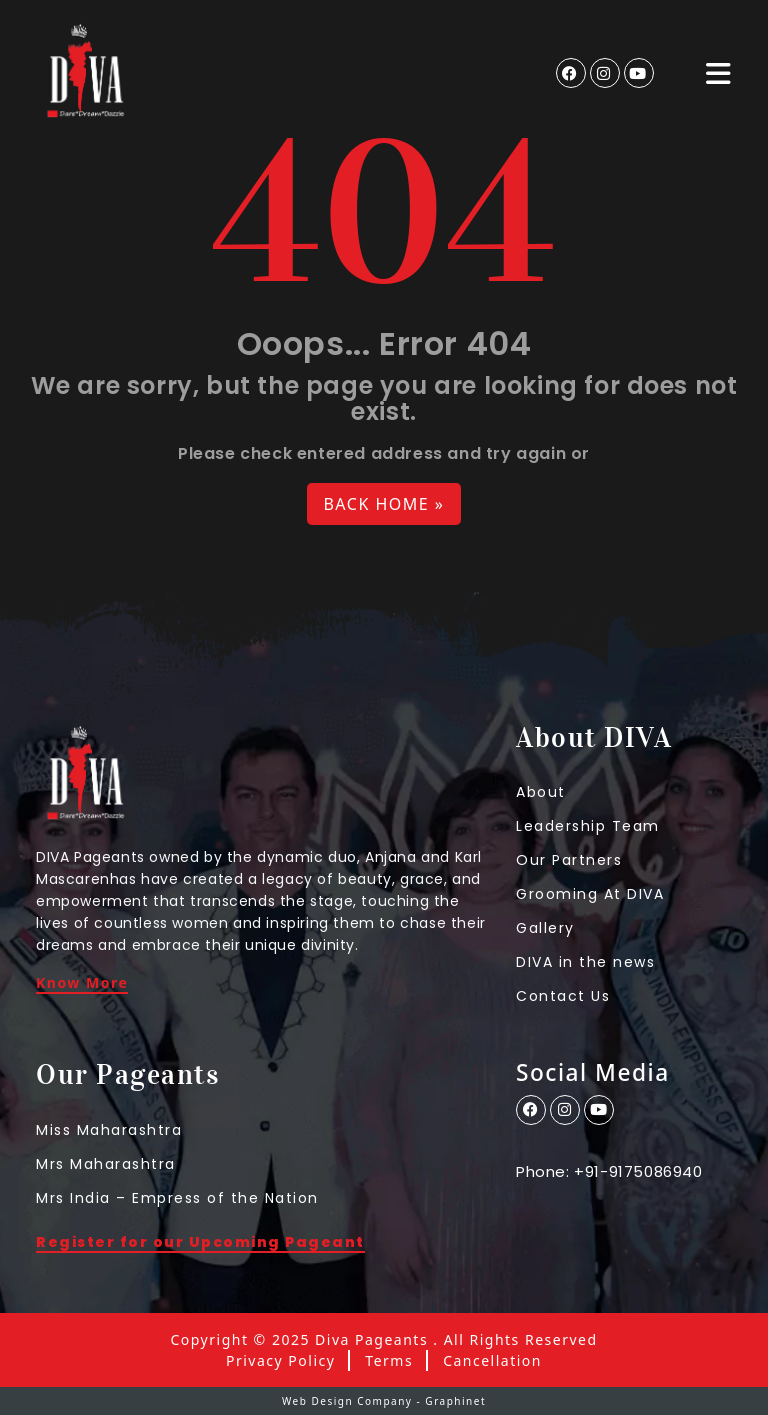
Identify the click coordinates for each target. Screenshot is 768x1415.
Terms (389, 1361)
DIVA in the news (585, 962)
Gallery (545, 928)
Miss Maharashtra (109, 1130)
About (541, 792)
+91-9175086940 (638, 1171)
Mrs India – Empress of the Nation (177, 1198)
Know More (82, 984)
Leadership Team (588, 826)
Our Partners (569, 860)
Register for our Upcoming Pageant (200, 1243)
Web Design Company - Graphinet (384, 1401)
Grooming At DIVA (590, 894)
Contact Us (563, 996)
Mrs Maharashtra (106, 1164)
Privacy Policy (280, 1361)
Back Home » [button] (383, 504)
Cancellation (492, 1361)
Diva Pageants (371, 1340)
